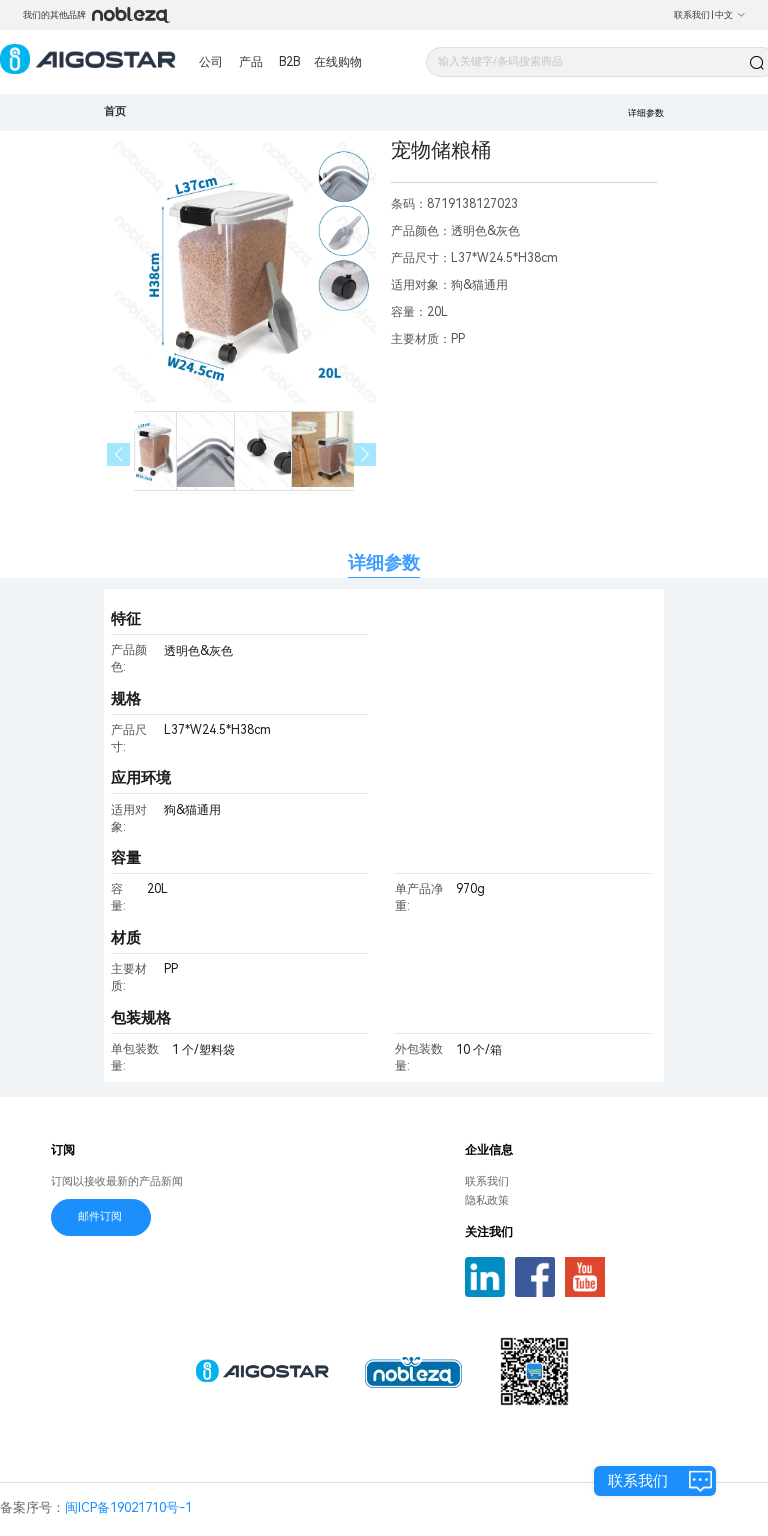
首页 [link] (115, 111)
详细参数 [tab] (384, 562)
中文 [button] (730, 15)
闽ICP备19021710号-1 (128, 1507)
